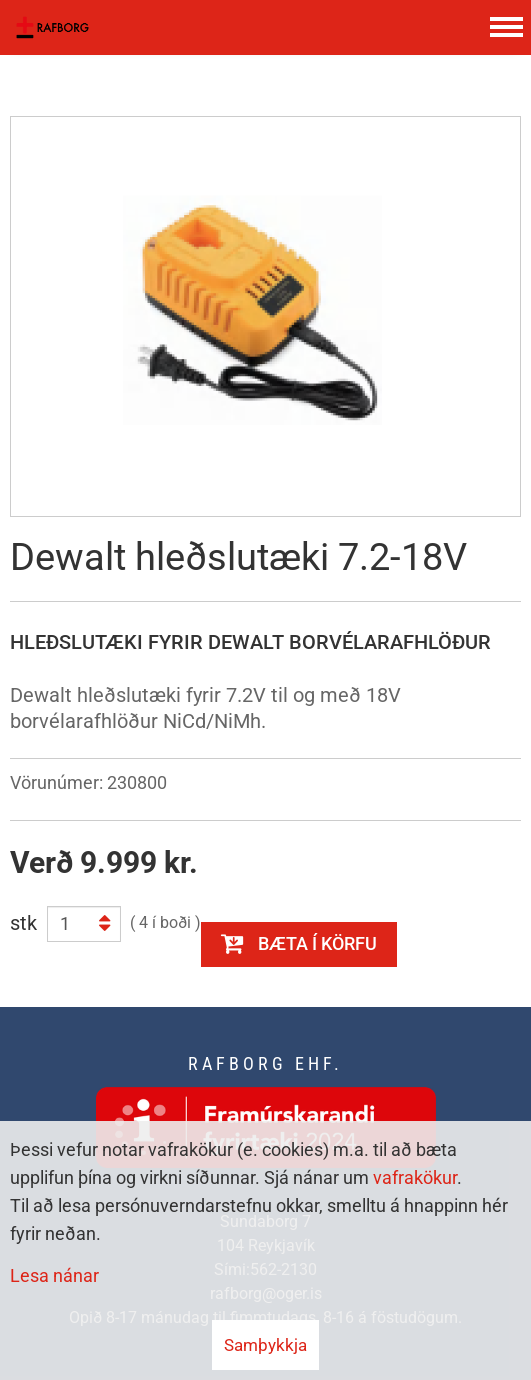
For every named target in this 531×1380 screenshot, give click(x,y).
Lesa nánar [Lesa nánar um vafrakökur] (54, 1275)
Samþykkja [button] (265, 1345)
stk (23, 923)
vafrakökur (415, 1177)
